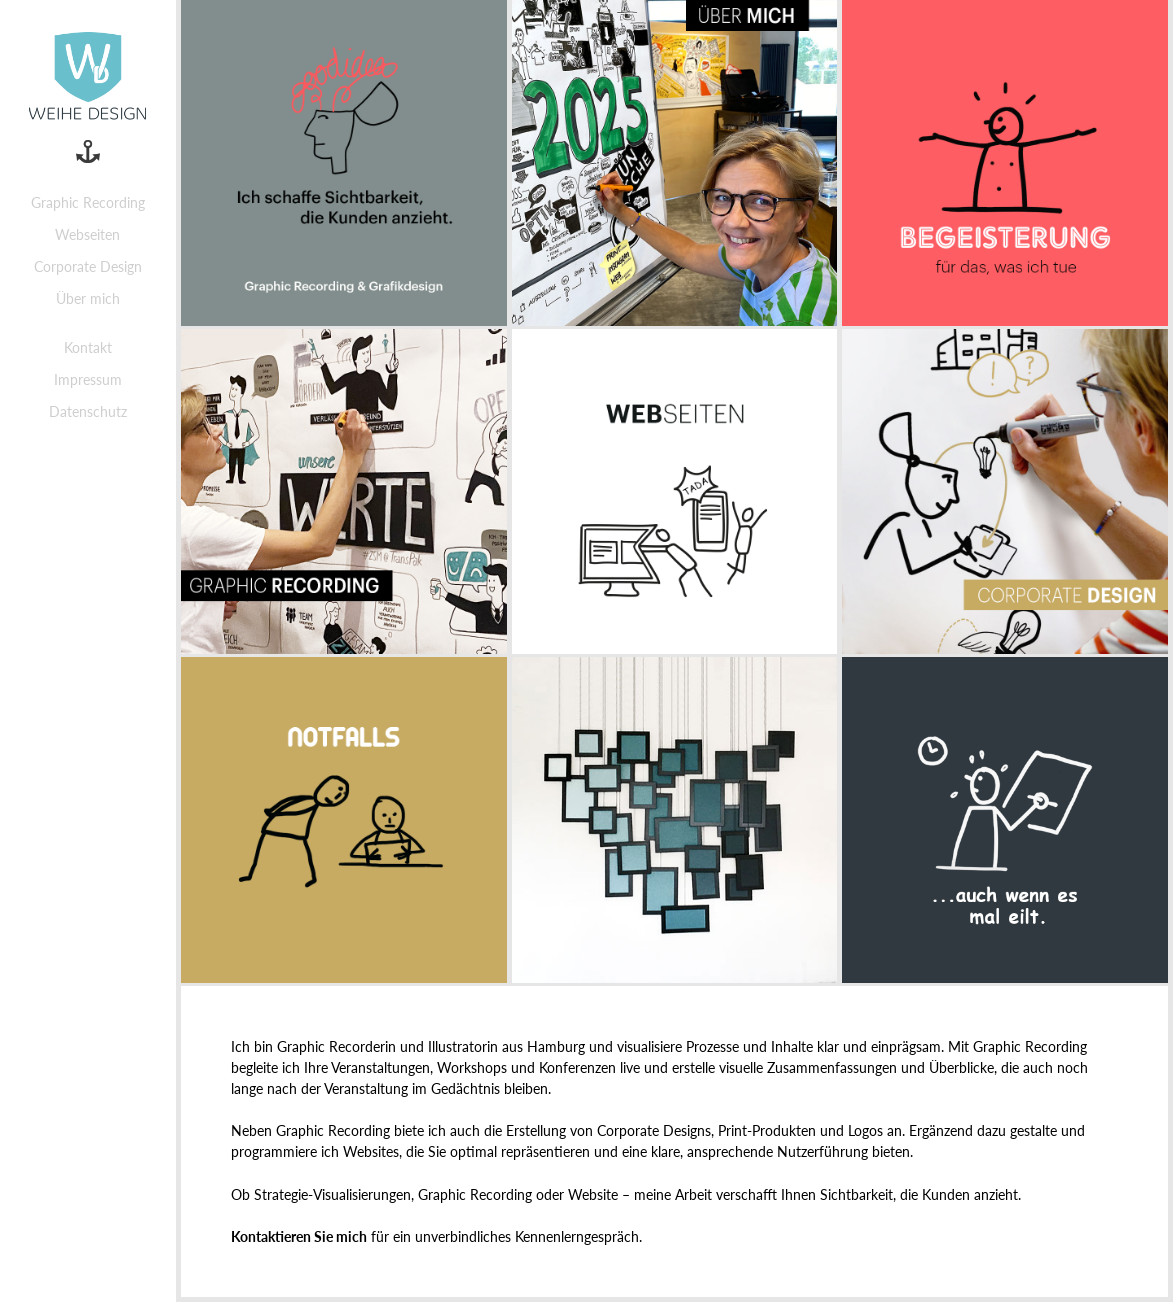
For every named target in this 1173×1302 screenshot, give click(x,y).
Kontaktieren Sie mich (299, 1236)
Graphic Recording (88, 202)
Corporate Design (88, 266)
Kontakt (88, 347)
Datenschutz (88, 411)
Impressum (88, 379)
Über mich (88, 298)
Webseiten (87, 234)
